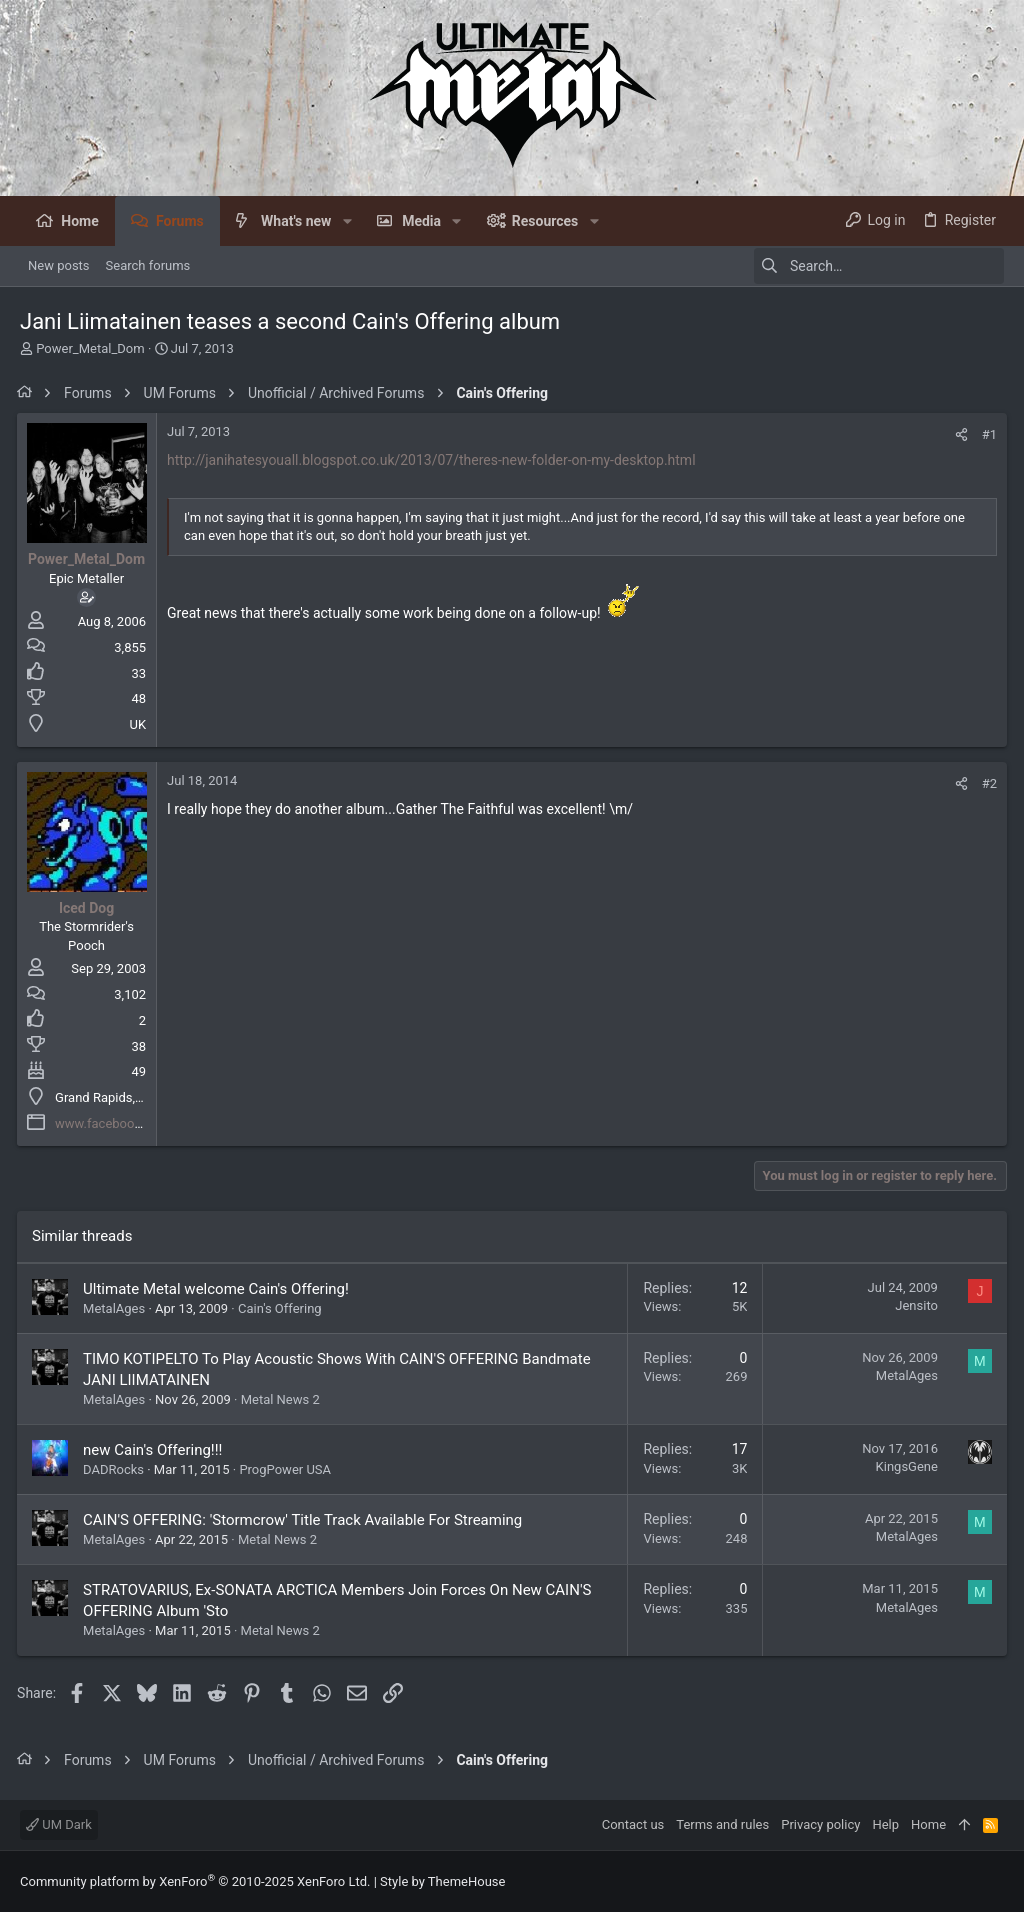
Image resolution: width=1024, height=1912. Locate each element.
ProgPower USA (288, 1469)
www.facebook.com (115, 1123)
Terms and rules (722, 1824)
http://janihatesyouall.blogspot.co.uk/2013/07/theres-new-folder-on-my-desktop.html (434, 460)
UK (140, 724)
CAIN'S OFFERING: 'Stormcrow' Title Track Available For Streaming (305, 1520)
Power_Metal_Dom (90, 348)
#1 (986, 434)
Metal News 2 (283, 1399)
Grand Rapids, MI (107, 1097)
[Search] (879, 266)
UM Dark (59, 1824)
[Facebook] (995, 1881)
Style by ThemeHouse (442, 1881)
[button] (346, 221)
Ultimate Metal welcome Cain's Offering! (219, 1289)
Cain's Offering (283, 1308)
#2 (986, 783)
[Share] (958, 434)
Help (885, 1824)
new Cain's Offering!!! (155, 1450)
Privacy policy (820, 1824)
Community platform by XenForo (195, 1881)
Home (928, 1824)
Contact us (633, 1824)
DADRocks (116, 1469)
